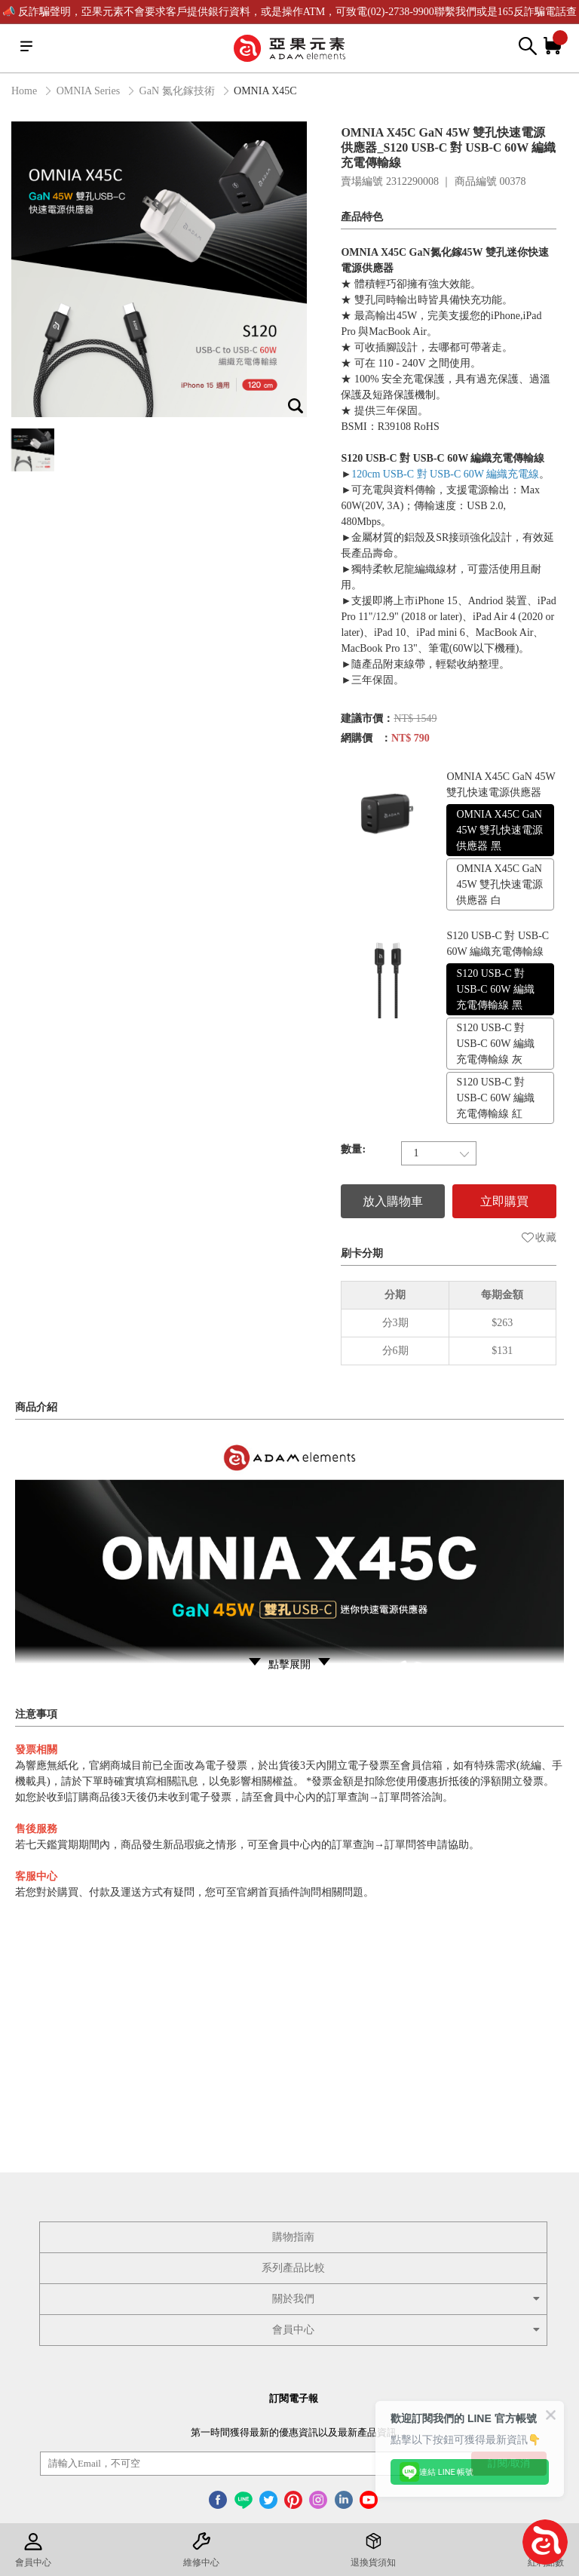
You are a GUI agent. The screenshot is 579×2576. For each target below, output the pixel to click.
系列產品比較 (293, 2268)
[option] (159, 269)
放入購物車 (393, 1201)
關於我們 (407, 2298)
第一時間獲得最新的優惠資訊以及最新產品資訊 (294, 2432)
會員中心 (407, 2329)
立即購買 (504, 1201)
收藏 (539, 1237)
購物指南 (293, 2237)
